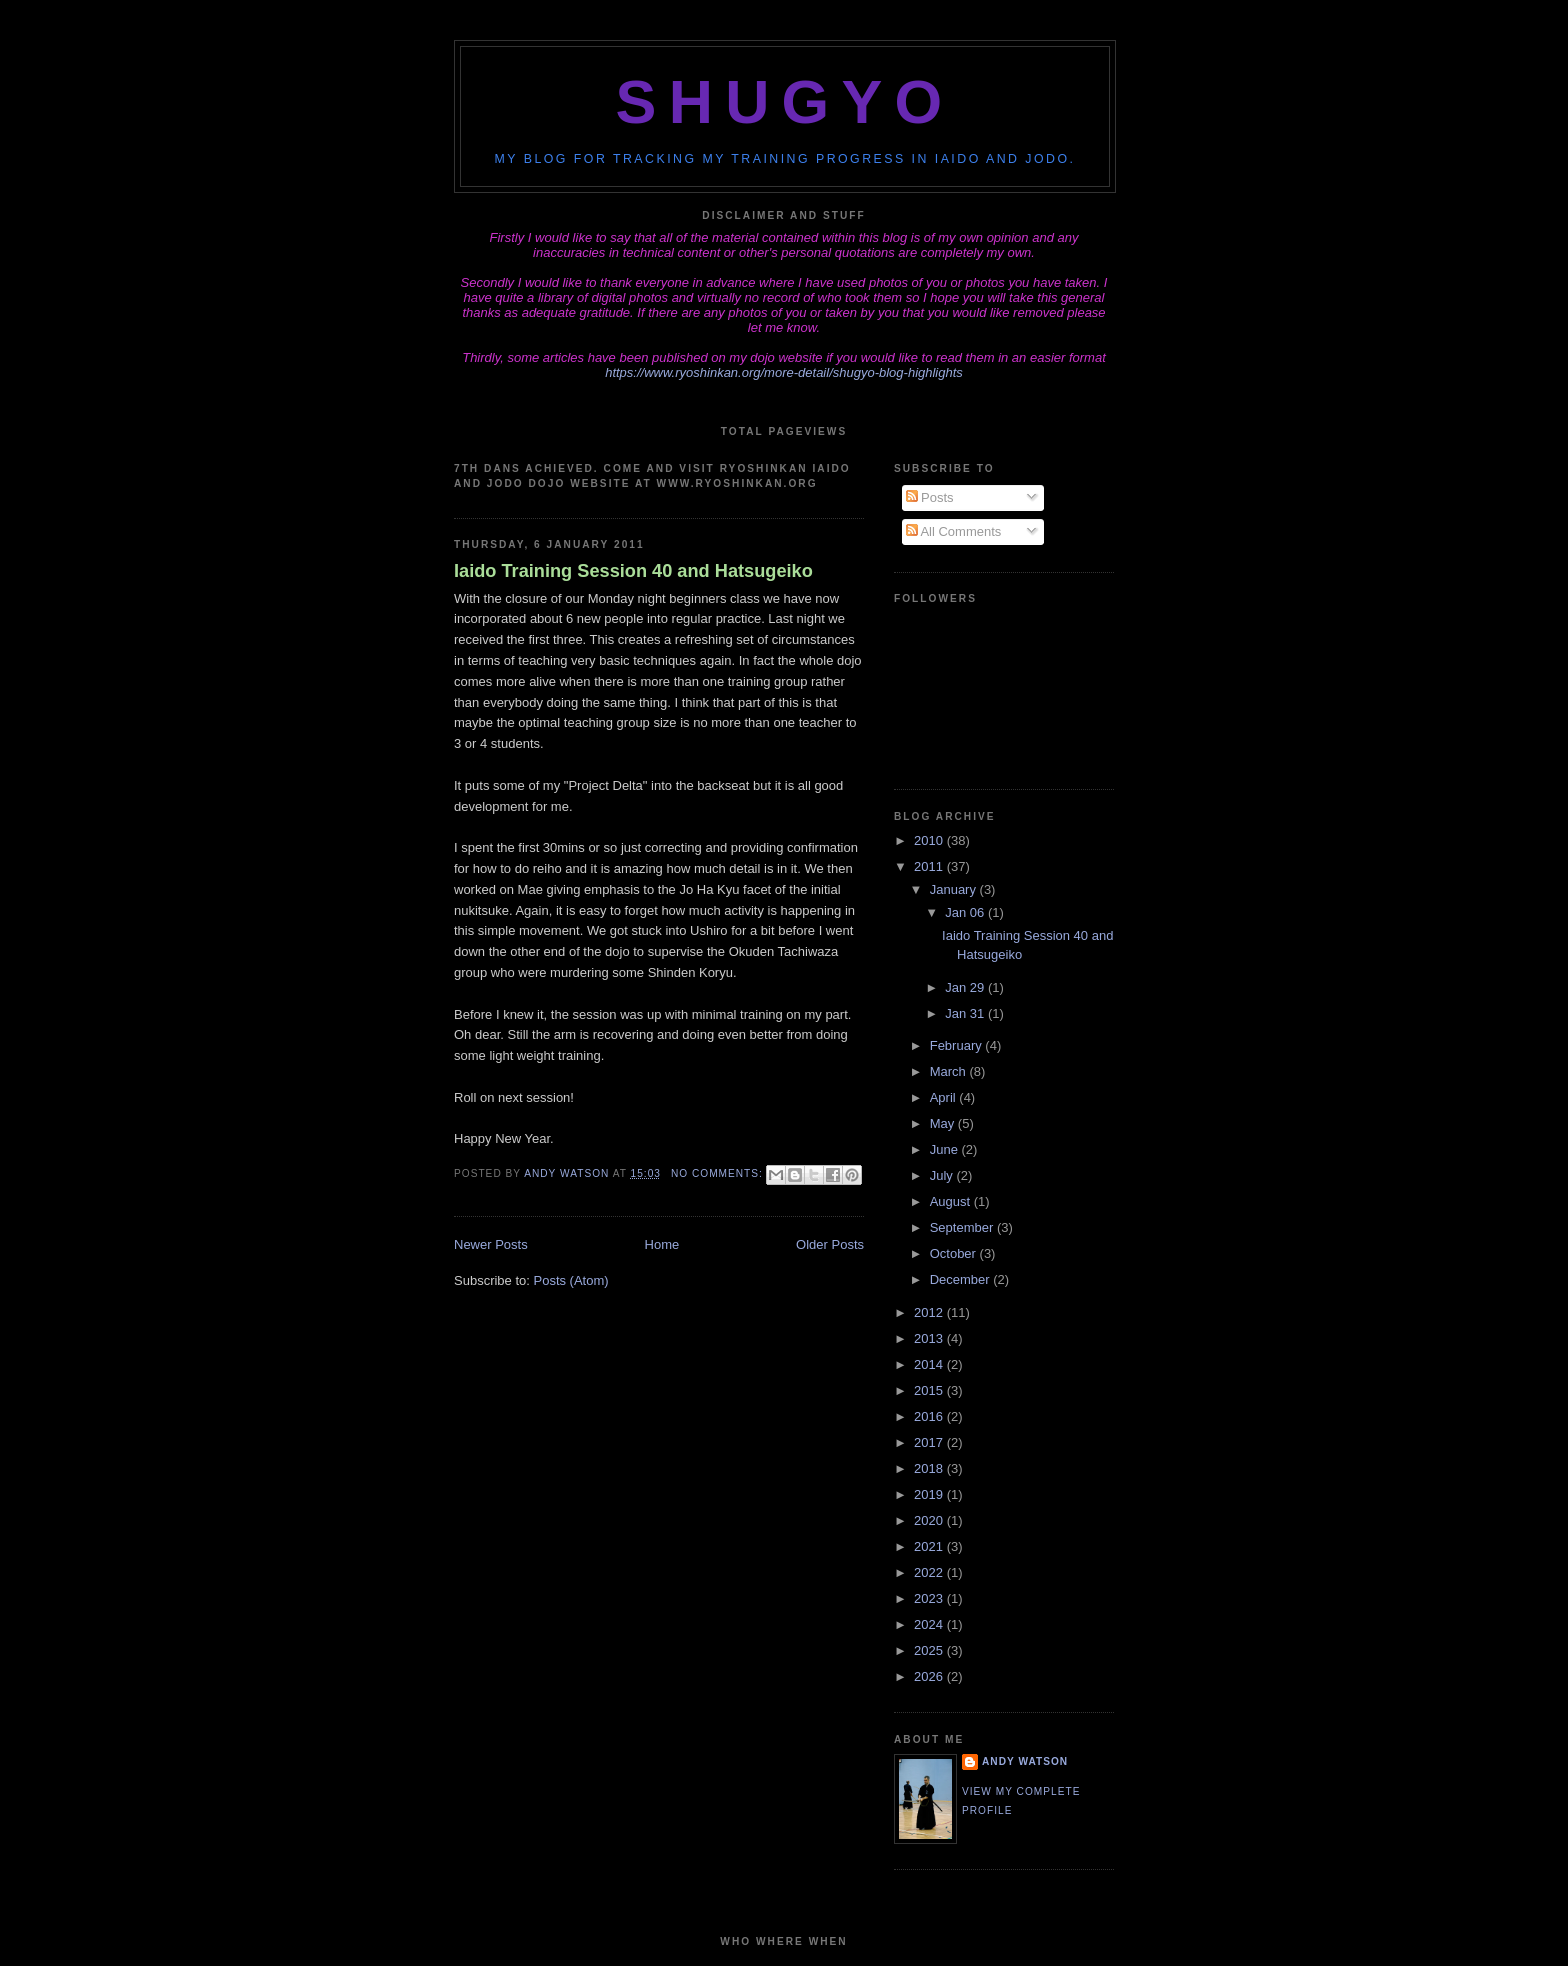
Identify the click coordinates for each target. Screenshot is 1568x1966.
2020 (930, 1520)
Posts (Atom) (571, 1280)
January (955, 889)
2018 (930, 1468)
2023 (930, 1598)
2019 (930, 1494)
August (952, 1201)
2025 (930, 1650)
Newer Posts (491, 1244)
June (946, 1149)
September (963, 1227)
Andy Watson (1025, 1761)
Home (662, 1244)
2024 (930, 1624)
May (944, 1123)
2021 (930, 1546)
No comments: (719, 1173)
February (958, 1045)
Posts (930, 497)
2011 (930, 866)
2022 (930, 1572)
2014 (930, 1364)
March (950, 1071)
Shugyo (785, 102)
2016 (930, 1416)
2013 (930, 1338)
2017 (930, 1442)
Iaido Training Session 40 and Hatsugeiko (633, 571)
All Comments (954, 531)
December (962, 1279)
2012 (930, 1312)
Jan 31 (966, 1013)
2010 (930, 840)
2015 (930, 1390)
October (955, 1253)
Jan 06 (966, 912)
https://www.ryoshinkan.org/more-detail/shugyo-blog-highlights (784, 372)
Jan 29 (966, 987)
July (943, 1175)
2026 (930, 1676)
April (945, 1097)
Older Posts (830, 1244)
